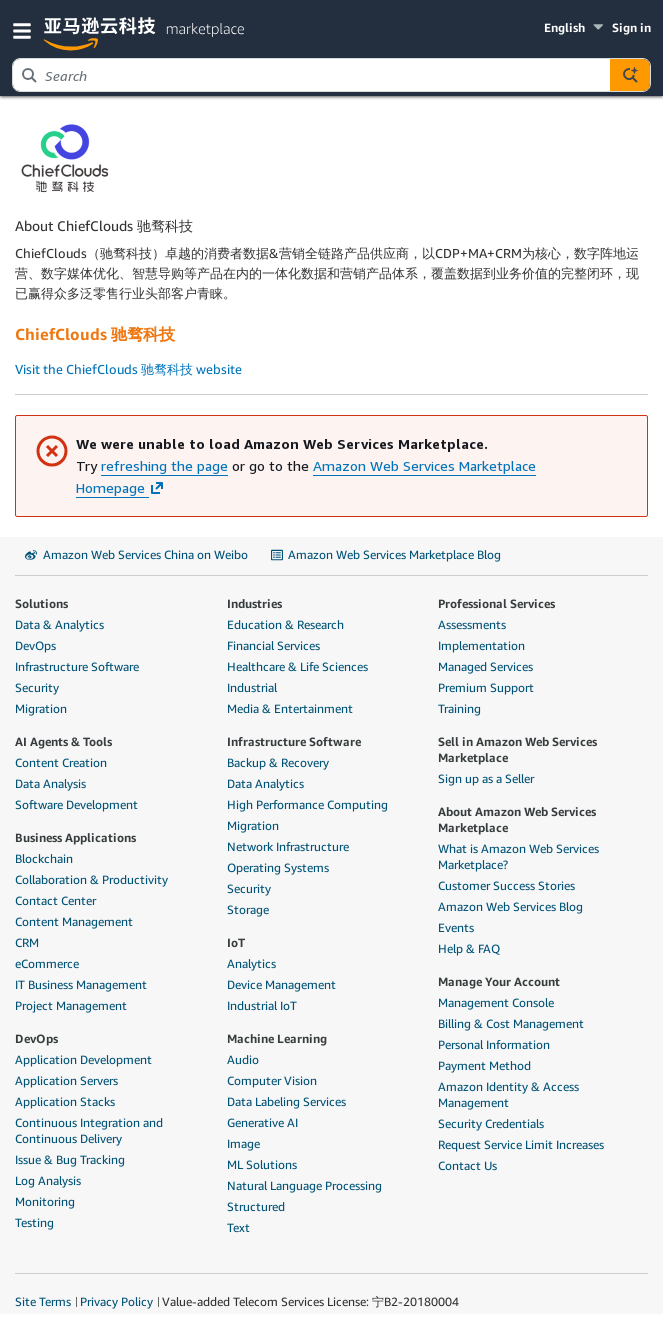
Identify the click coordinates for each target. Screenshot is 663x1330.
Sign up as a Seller (486, 778)
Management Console (496, 1002)
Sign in (631, 27)
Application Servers (66, 1080)
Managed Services (485, 666)
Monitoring (45, 1201)
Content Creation (61, 762)
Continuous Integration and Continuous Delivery (89, 1130)
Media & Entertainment (290, 708)
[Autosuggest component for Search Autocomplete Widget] (630, 75)
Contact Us (467, 1165)
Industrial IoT (262, 1005)
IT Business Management (81, 984)
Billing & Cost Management (511, 1023)
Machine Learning (277, 1038)
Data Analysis (50, 783)
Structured (256, 1206)
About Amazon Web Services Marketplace (517, 819)
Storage (248, 909)
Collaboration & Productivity (91, 879)
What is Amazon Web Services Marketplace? (518, 856)
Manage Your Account (499, 981)
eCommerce (47, 963)
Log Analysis (48, 1180)
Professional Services (496, 603)
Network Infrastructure (288, 846)
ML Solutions (262, 1164)
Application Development (83, 1059)
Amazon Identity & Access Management (508, 1094)
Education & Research (285, 624)
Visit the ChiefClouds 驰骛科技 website (128, 369)
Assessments (472, 624)
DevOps (35, 645)
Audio (243, 1059)
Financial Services (273, 645)
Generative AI (262, 1122)
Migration (41, 708)
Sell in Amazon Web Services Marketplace (517, 749)
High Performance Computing (307, 804)
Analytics (251, 963)
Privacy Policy (116, 1301)
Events (456, 927)
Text (238, 1227)
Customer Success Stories (506, 885)
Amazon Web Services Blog (510, 906)
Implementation (481, 645)
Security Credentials (491, 1123)
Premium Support (486, 687)
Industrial (252, 687)
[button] (26, 29)
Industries (254, 603)
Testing (34, 1222)
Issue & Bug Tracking (70, 1159)
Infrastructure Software (77, 666)
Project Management (71, 1005)
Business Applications (75, 837)
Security (37, 687)
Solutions (41, 603)
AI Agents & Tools (63, 741)
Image (243, 1143)
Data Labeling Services (286, 1101)
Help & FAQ (469, 948)
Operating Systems (278, 867)
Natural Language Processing (304, 1185)
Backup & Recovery (278, 762)
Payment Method (484, 1065)
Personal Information (494, 1044)
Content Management (74, 921)
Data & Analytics (59, 624)
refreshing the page (164, 465)
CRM (27, 942)
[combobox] (311, 75)
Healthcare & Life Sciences (297, 666)
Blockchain (44, 858)
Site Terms (43, 1301)
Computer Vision (272, 1080)
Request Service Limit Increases (521, 1144)
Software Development (76, 804)
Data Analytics (265, 783)
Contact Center (55, 900)
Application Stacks (65, 1101)
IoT (236, 942)
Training (459, 708)
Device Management (281, 984)
